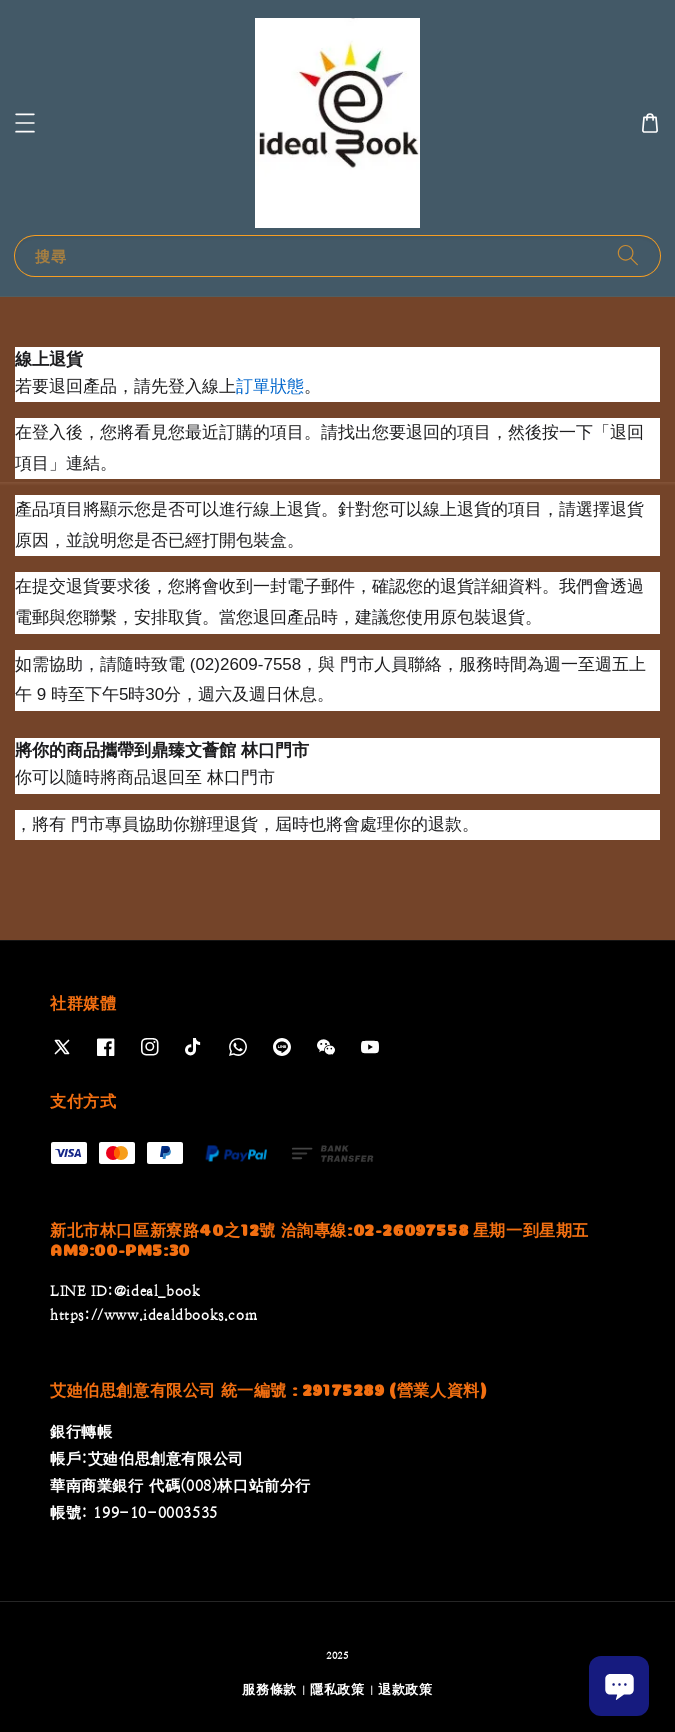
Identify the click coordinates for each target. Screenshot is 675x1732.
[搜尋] (628, 255)
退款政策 (405, 1689)
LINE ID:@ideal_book (125, 1291)
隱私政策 (337, 1689)
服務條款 (269, 1689)
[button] (25, 123)
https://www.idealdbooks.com (153, 1315)
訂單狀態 (270, 386)
